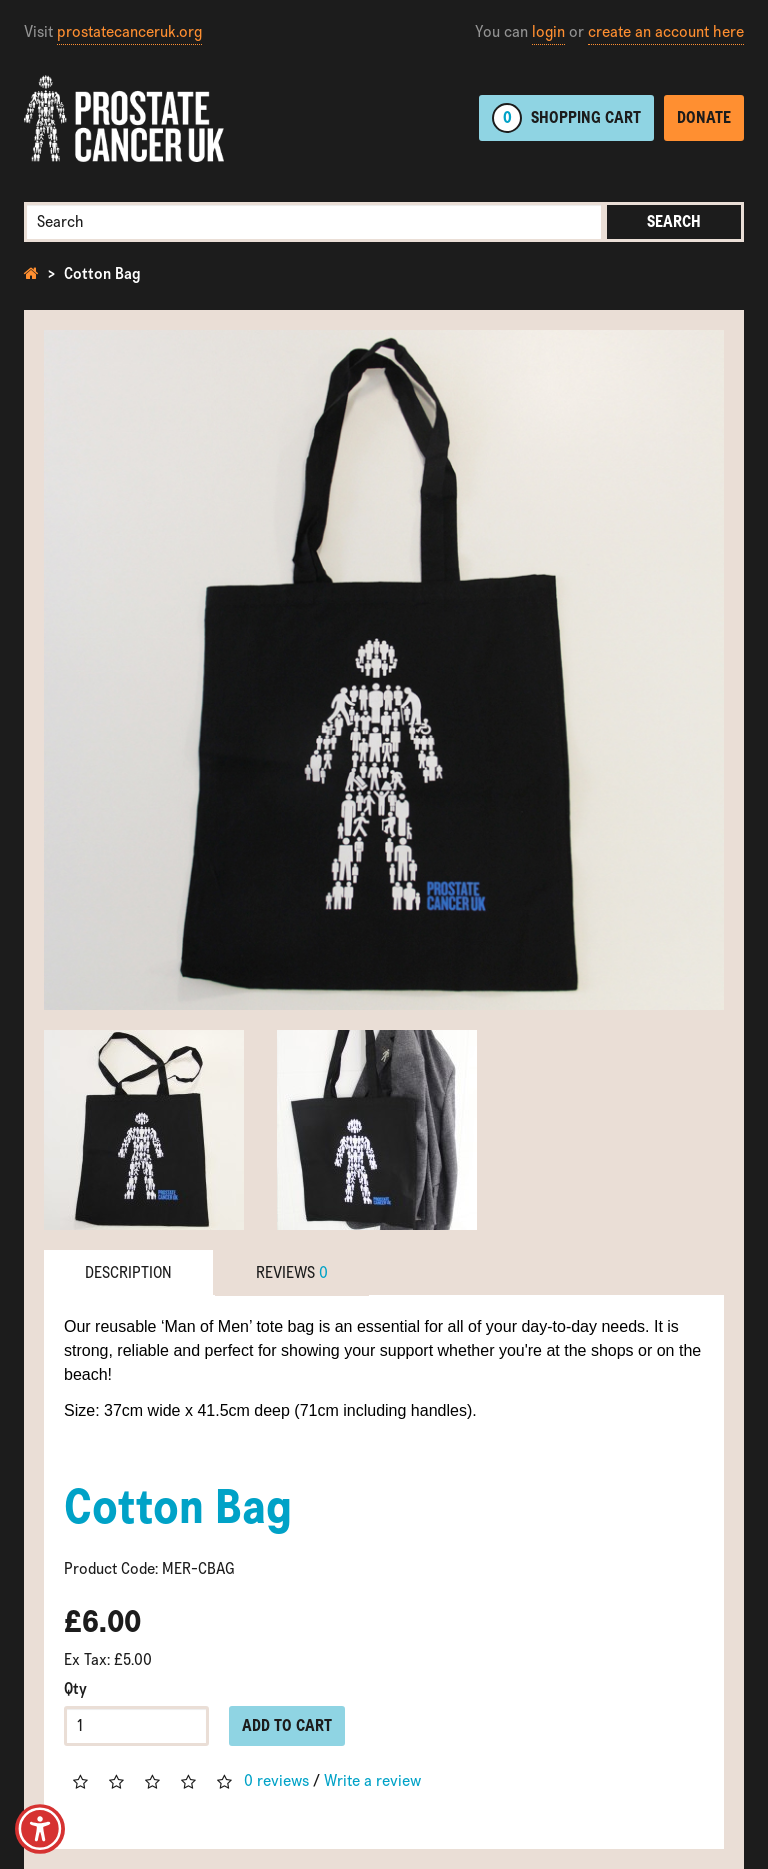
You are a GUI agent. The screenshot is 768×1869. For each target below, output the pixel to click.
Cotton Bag (102, 273)
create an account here (666, 31)
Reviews (292, 1272)
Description (128, 1272)
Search (674, 221)
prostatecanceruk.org (129, 31)
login (548, 31)
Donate (704, 117)
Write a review (372, 1780)
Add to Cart (287, 1725)
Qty (75, 1688)
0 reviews (276, 1780)
